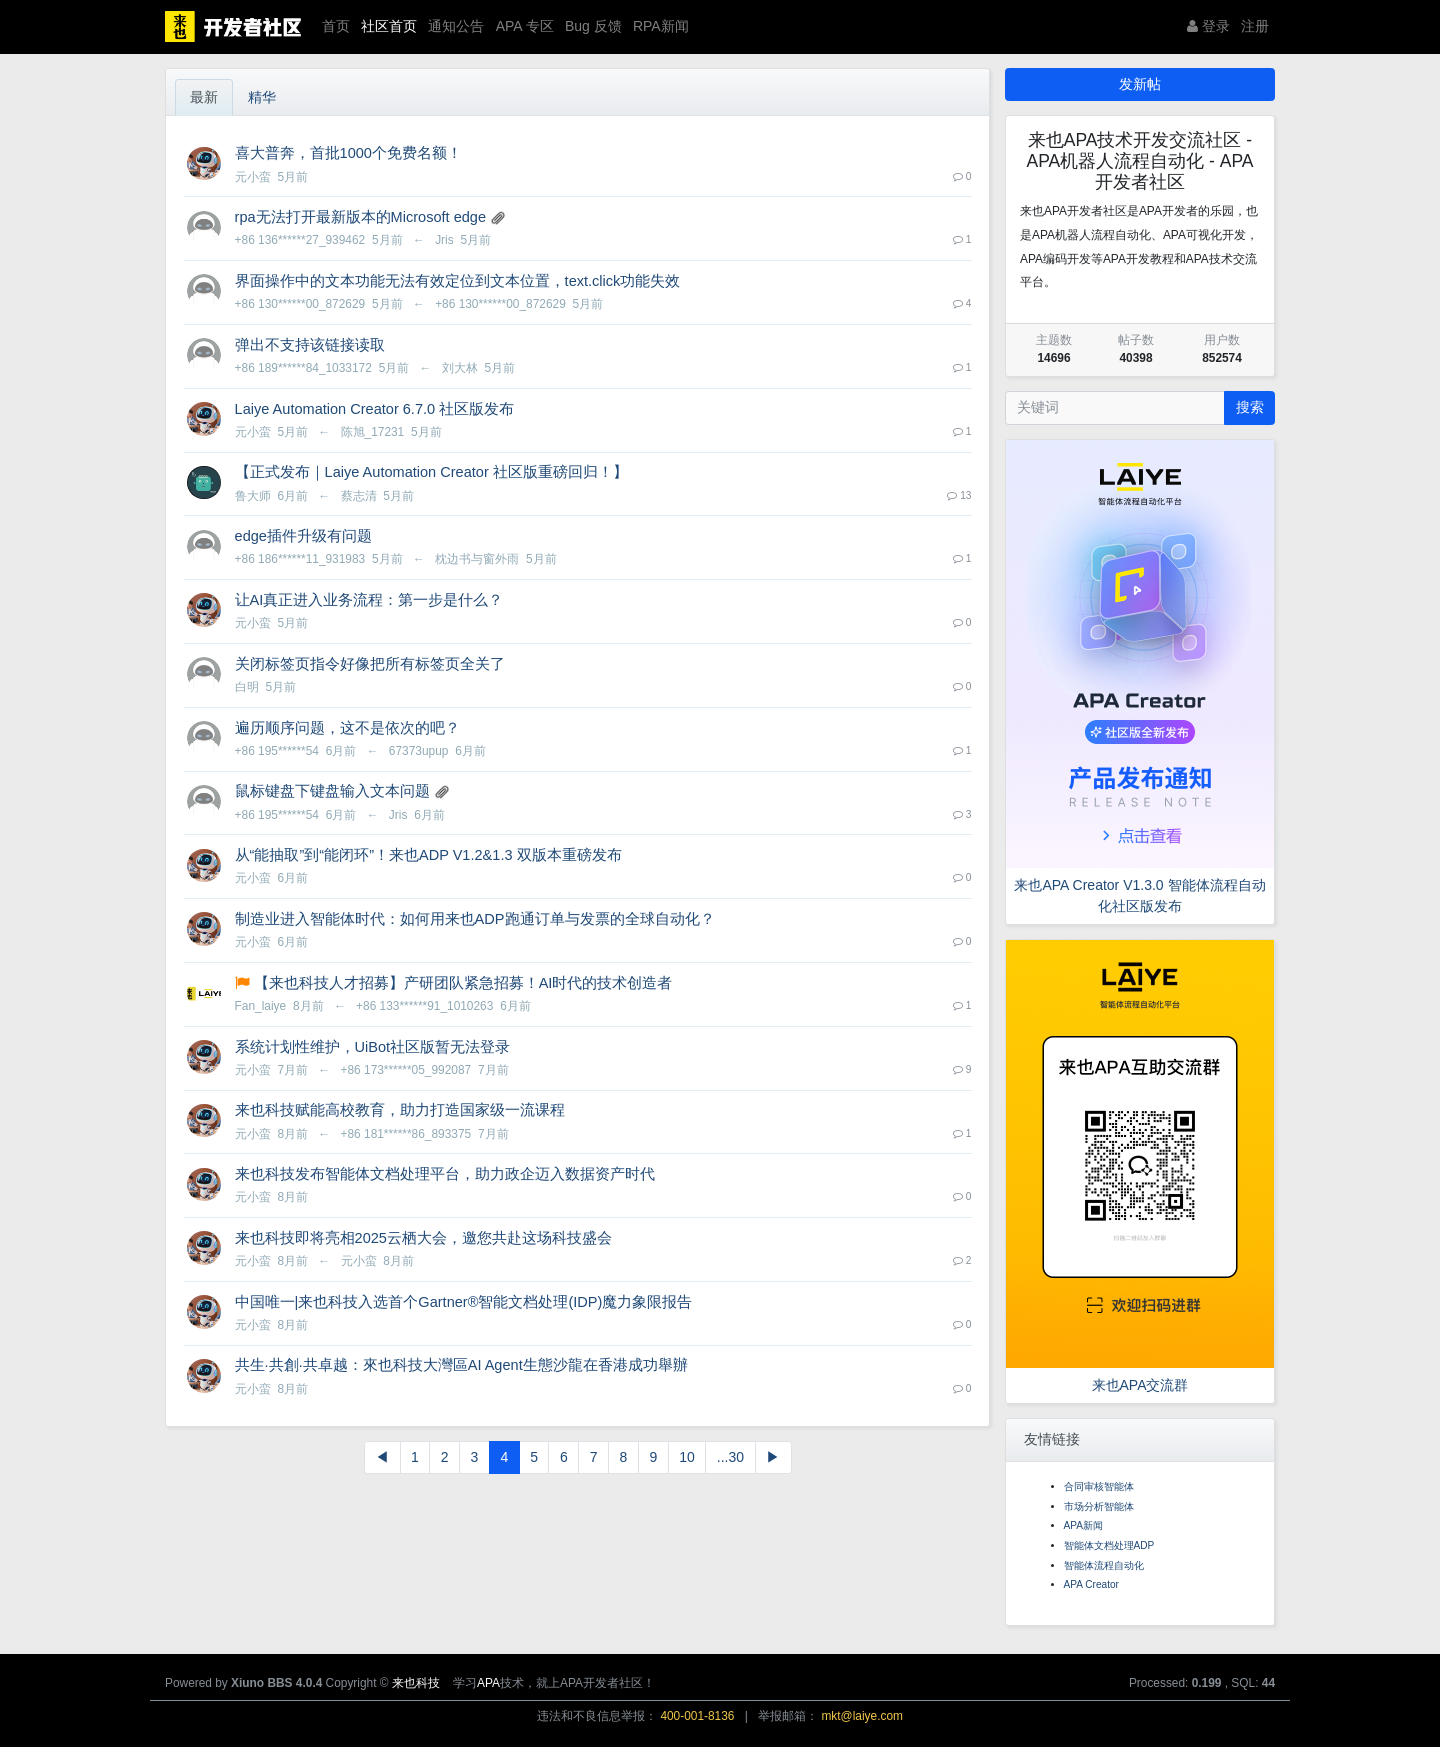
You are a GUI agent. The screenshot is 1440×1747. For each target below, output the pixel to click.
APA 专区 (525, 26)
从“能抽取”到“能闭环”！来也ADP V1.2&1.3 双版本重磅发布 (428, 855)
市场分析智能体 (1099, 1506)
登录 (1208, 26)
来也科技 (416, 1683)
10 (687, 1457)
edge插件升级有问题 (303, 536)
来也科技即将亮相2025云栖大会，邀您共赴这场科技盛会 (423, 1238)
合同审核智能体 (1099, 1486)
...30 (730, 1457)
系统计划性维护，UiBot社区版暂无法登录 (373, 1047)
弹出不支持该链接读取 (310, 345)
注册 (1255, 26)
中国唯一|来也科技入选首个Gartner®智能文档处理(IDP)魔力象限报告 (464, 1302)
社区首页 (389, 26)
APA (488, 1683)
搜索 (1250, 407)
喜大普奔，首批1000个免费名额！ (348, 153)
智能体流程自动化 (1104, 1565)
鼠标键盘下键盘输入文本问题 (332, 791)
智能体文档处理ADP (1109, 1545)
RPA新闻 (661, 26)
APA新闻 (1083, 1525)
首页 (336, 26)
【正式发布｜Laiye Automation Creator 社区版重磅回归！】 (431, 472)
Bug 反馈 (593, 26)
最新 (204, 97)
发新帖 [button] (1140, 84)
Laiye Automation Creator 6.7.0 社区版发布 (375, 409)
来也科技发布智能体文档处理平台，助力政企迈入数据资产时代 (445, 1174)
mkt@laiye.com (861, 1716)
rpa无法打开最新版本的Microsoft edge (360, 217)
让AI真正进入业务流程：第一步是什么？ (369, 600)
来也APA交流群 (1140, 1385)
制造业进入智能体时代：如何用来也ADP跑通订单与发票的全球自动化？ (475, 919)
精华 (262, 97)
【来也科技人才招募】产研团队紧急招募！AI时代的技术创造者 (463, 983)
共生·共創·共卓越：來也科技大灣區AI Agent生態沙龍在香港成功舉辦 (461, 1365)
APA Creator (1091, 1584)
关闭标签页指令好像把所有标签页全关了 (370, 664)
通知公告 (456, 26)
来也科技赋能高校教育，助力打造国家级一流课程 (400, 1110)
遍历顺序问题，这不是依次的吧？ (347, 728)
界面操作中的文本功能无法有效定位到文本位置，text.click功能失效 (458, 281)
